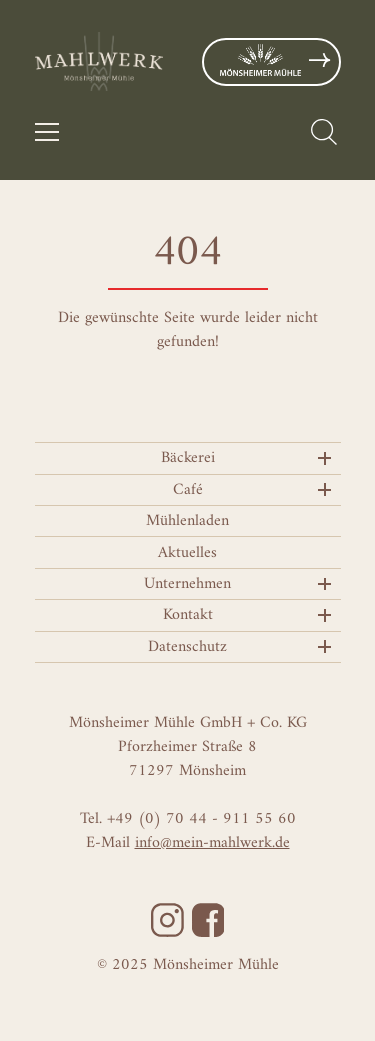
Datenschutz (187, 647)
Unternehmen (187, 584)
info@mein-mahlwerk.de (212, 843)
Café (188, 490)
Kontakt (188, 615)
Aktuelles (187, 553)
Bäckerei (188, 458)
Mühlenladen (187, 521)
